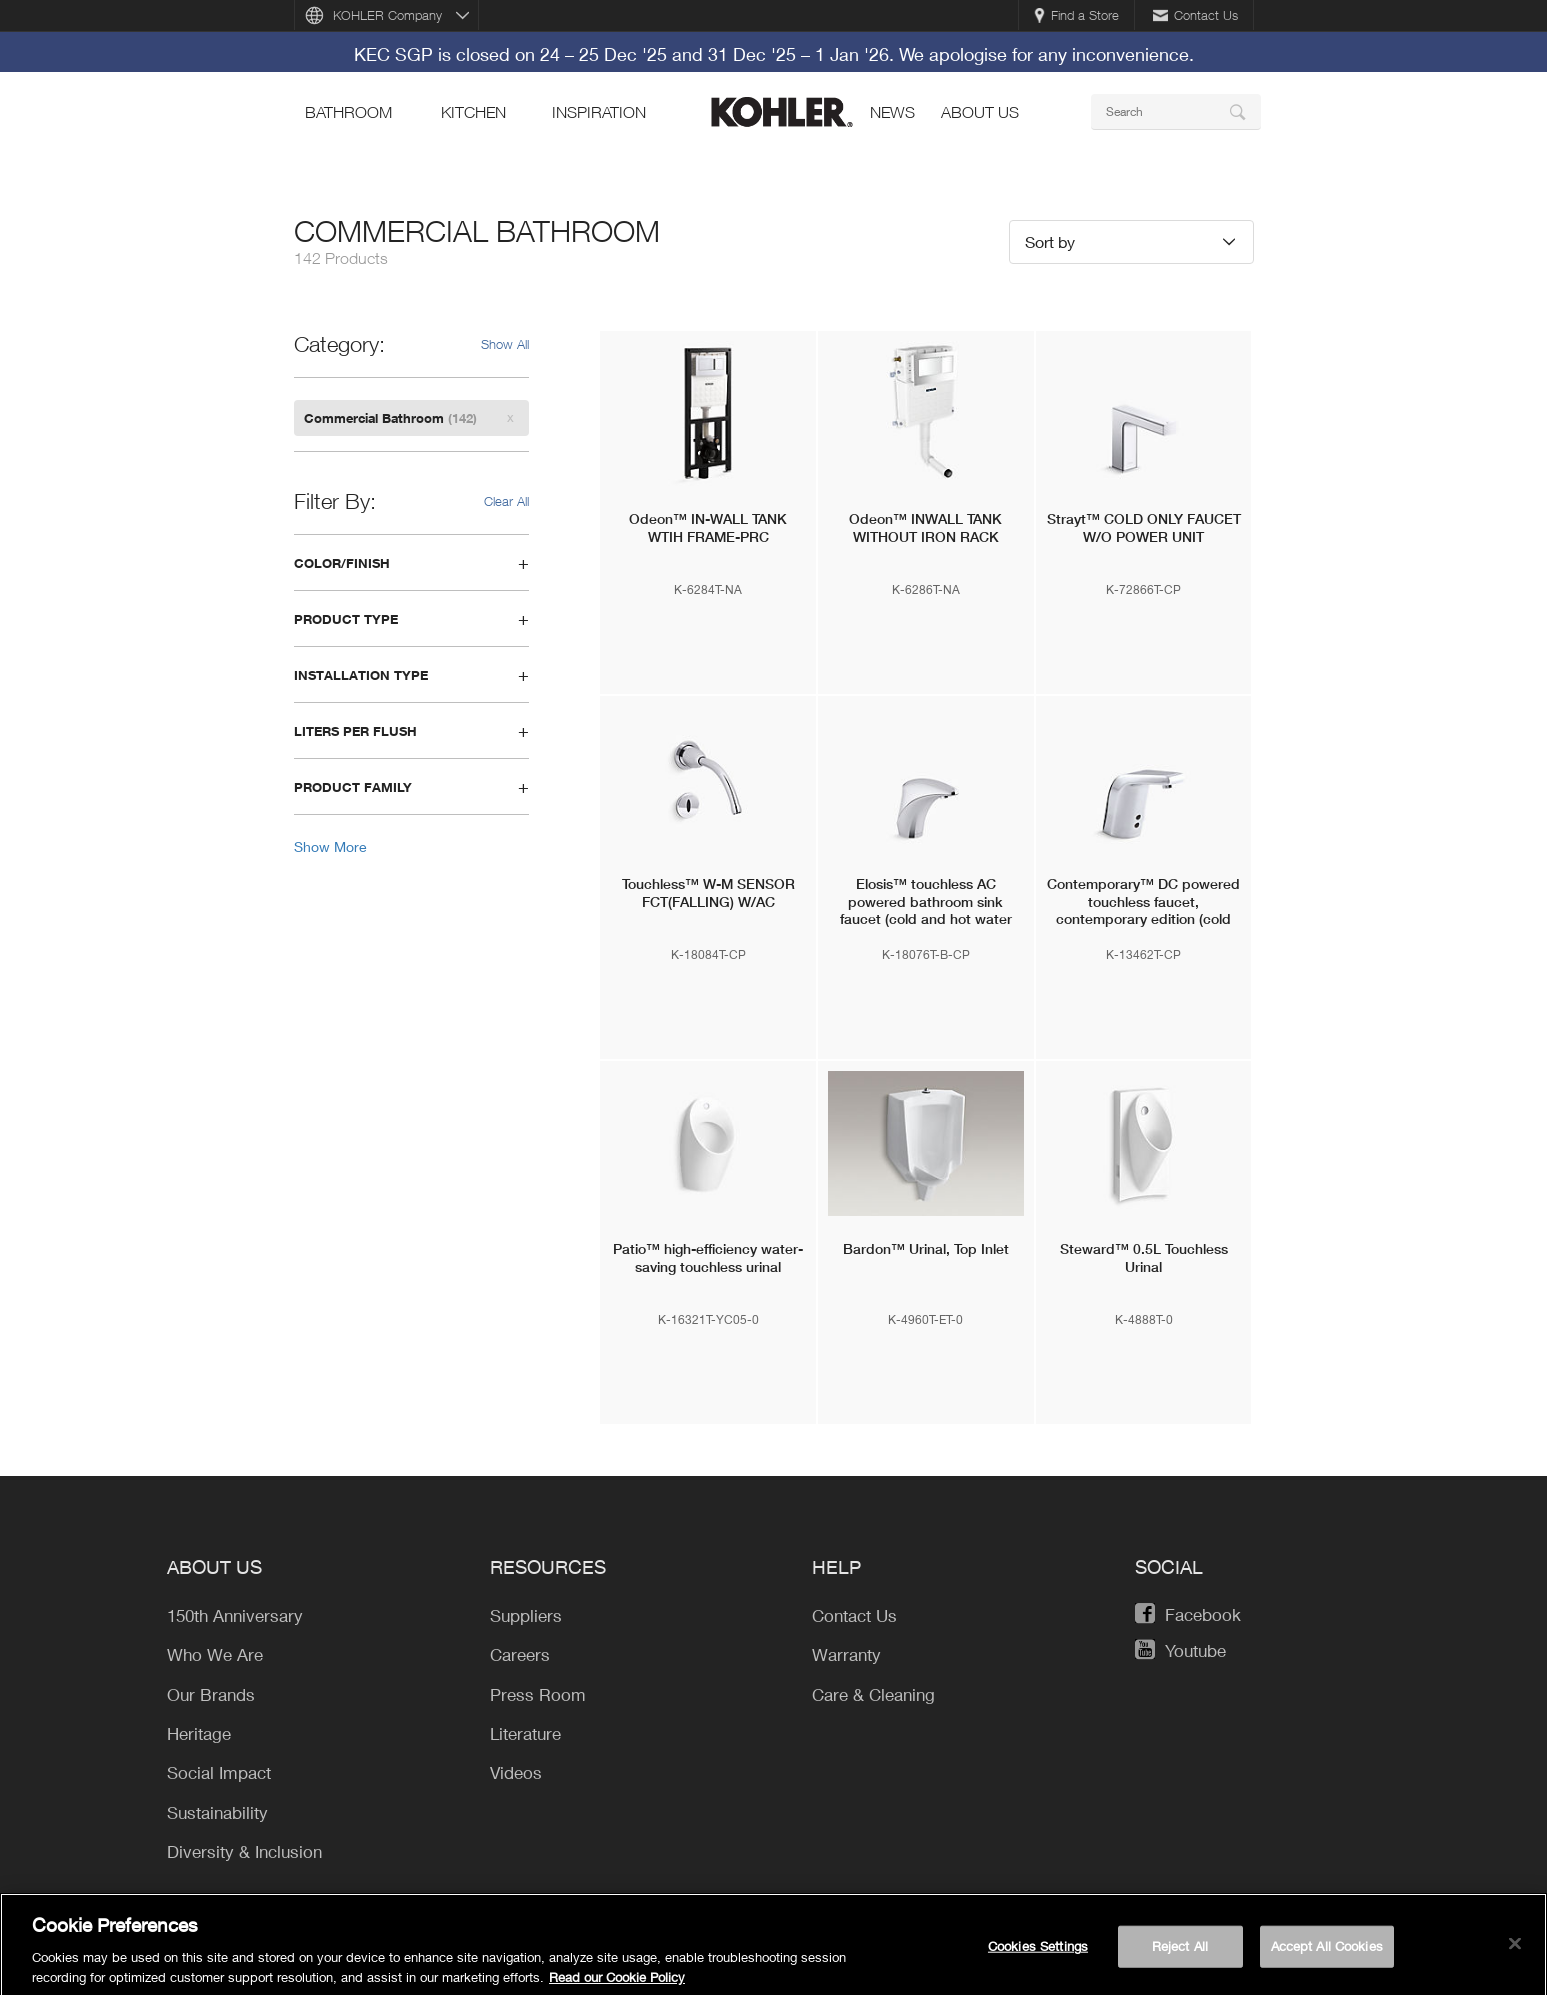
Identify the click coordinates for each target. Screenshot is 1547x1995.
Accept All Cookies (1327, 1953)
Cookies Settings (1038, 1953)
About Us (980, 112)
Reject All (1180, 1953)
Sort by (1050, 241)
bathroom (348, 112)
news (892, 112)
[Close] (1515, 1951)
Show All (505, 344)
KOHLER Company (387, 15)
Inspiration (599, 112)
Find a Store (1076, 15)
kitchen (473, 112)
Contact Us (1195, 15)
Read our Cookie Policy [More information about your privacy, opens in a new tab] (617, 1984)
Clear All (506, 501)
